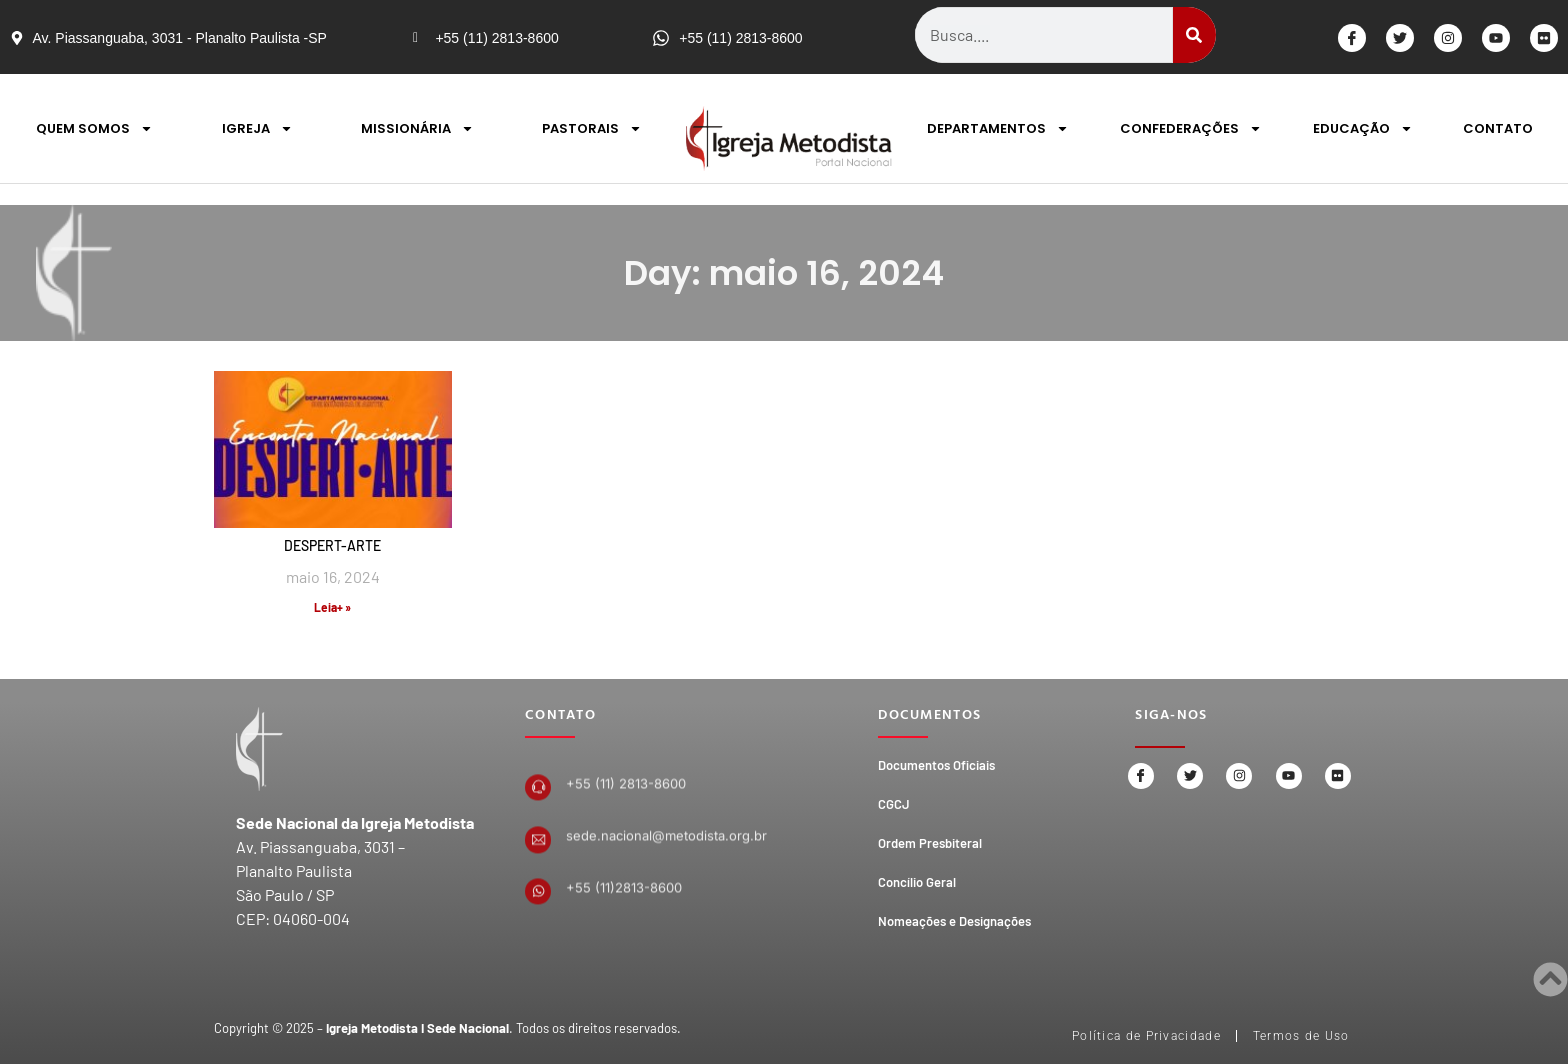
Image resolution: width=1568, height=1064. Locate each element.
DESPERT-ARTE (332, 545)
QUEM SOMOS (94, 128)
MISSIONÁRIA (417, 128)
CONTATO (1498, 128)
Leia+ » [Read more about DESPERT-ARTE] (332, 607)
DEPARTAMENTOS (998, 128)
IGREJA (257, 128)
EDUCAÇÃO (1363, 128)
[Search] (1194, 35)
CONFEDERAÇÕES (1191, 128)
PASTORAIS (592, 128)
